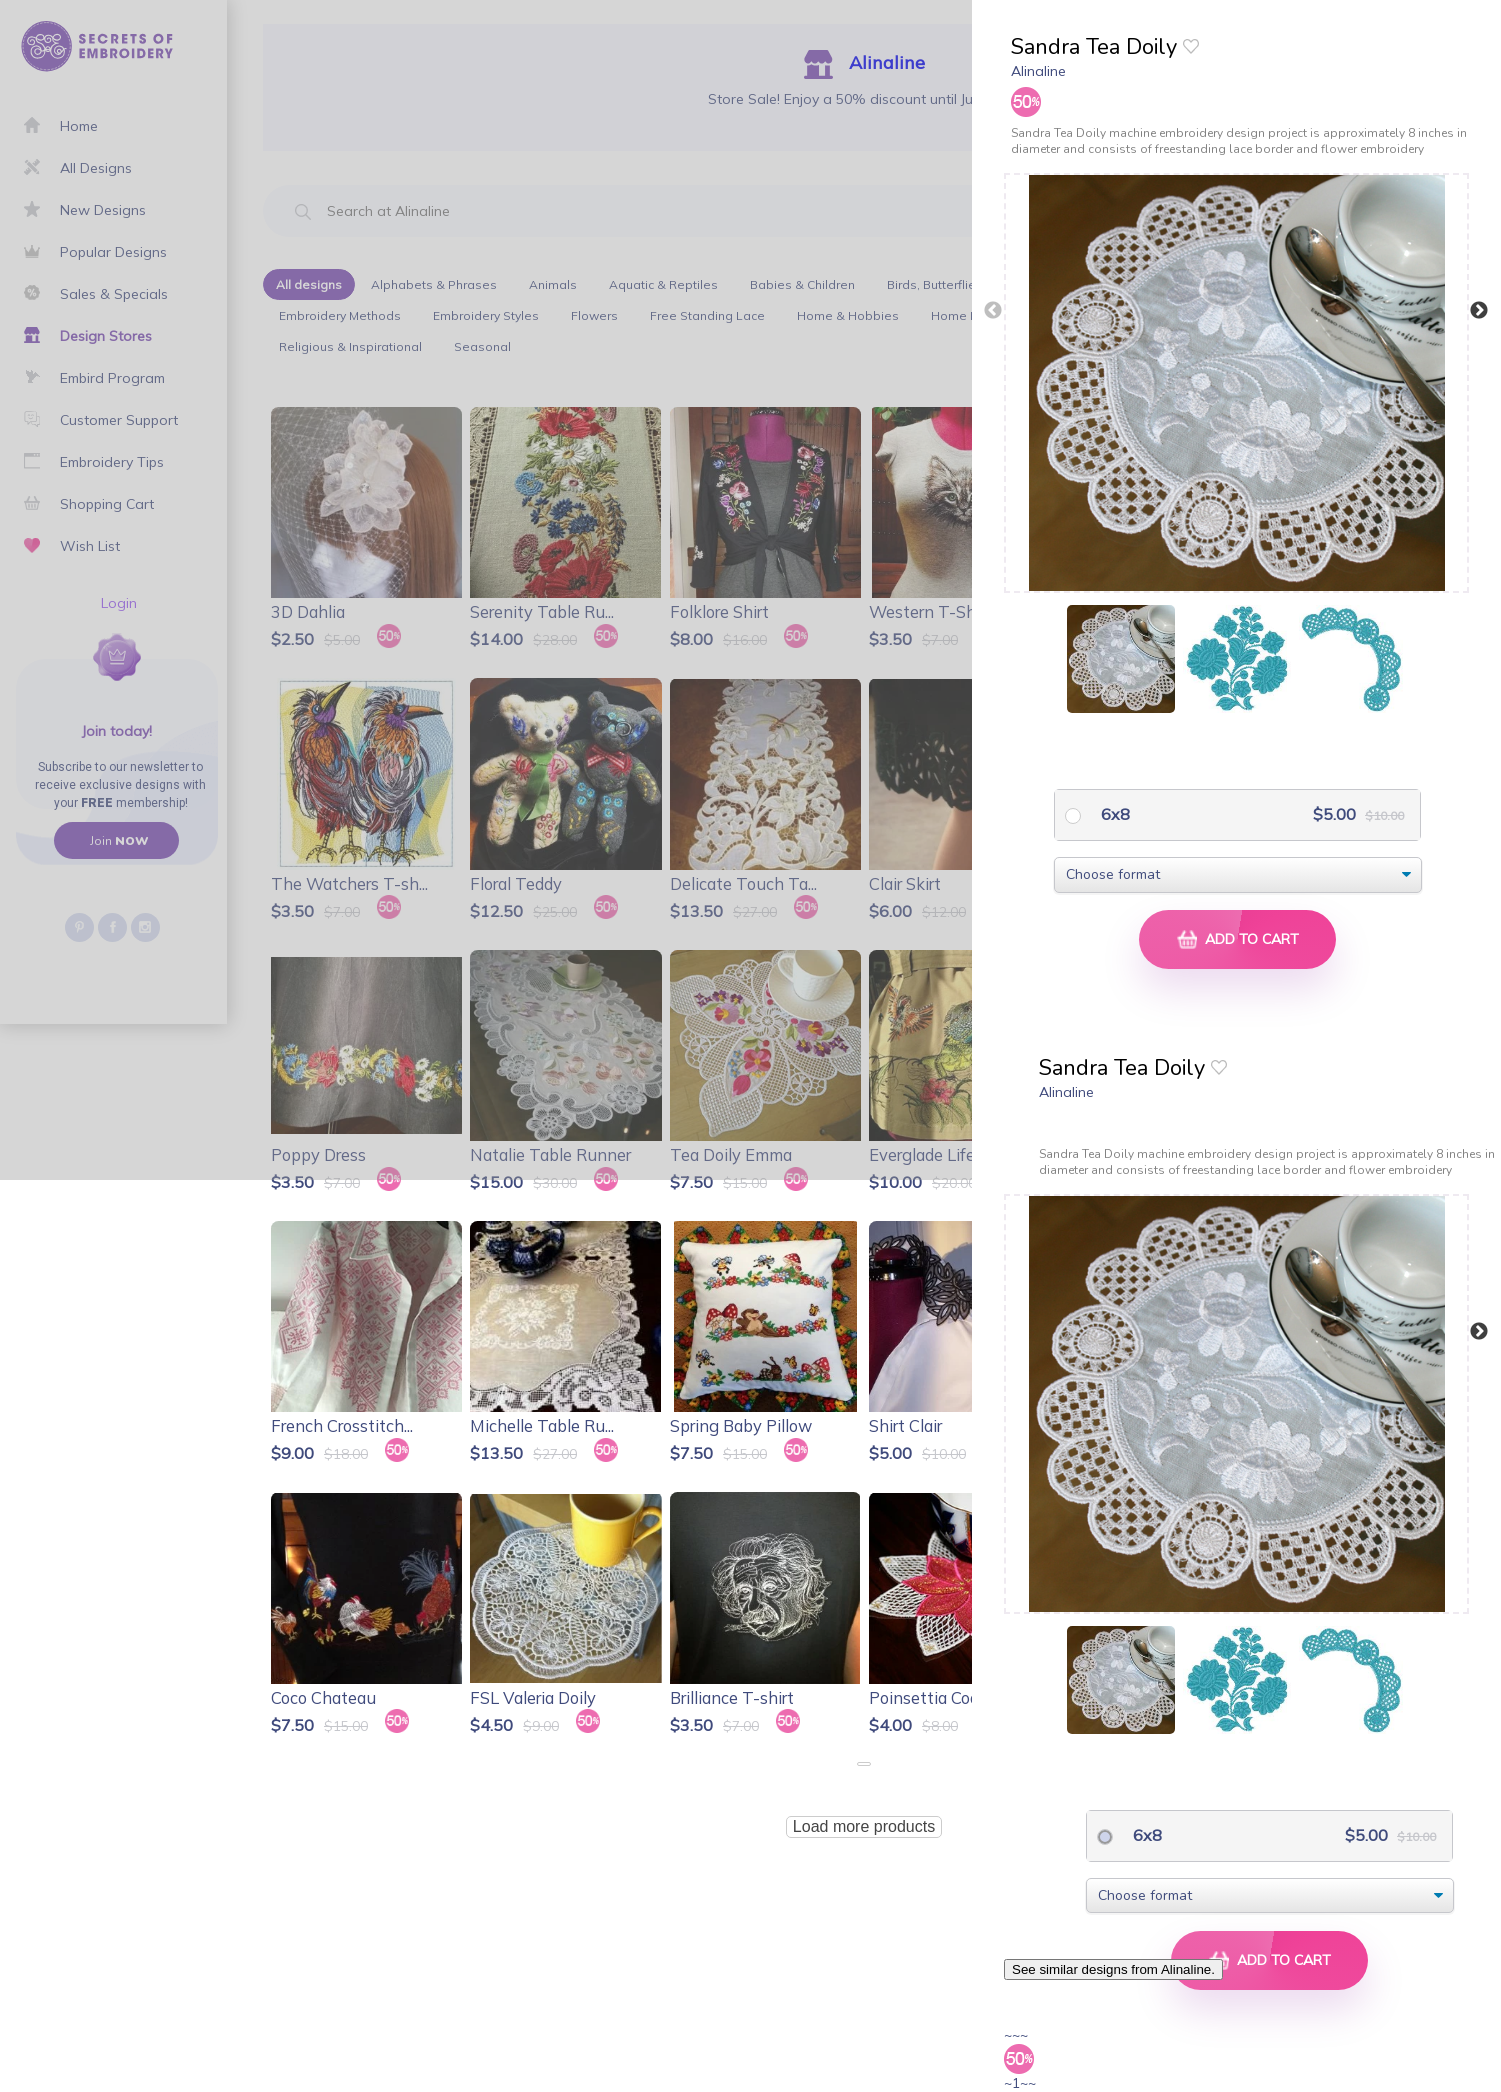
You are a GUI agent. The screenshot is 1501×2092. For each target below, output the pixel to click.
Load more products (864, 1826)
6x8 (1113, 814)
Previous (993, 311)
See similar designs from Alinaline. (1113, 1969)
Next (1479, 311)
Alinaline (1038, 71)
